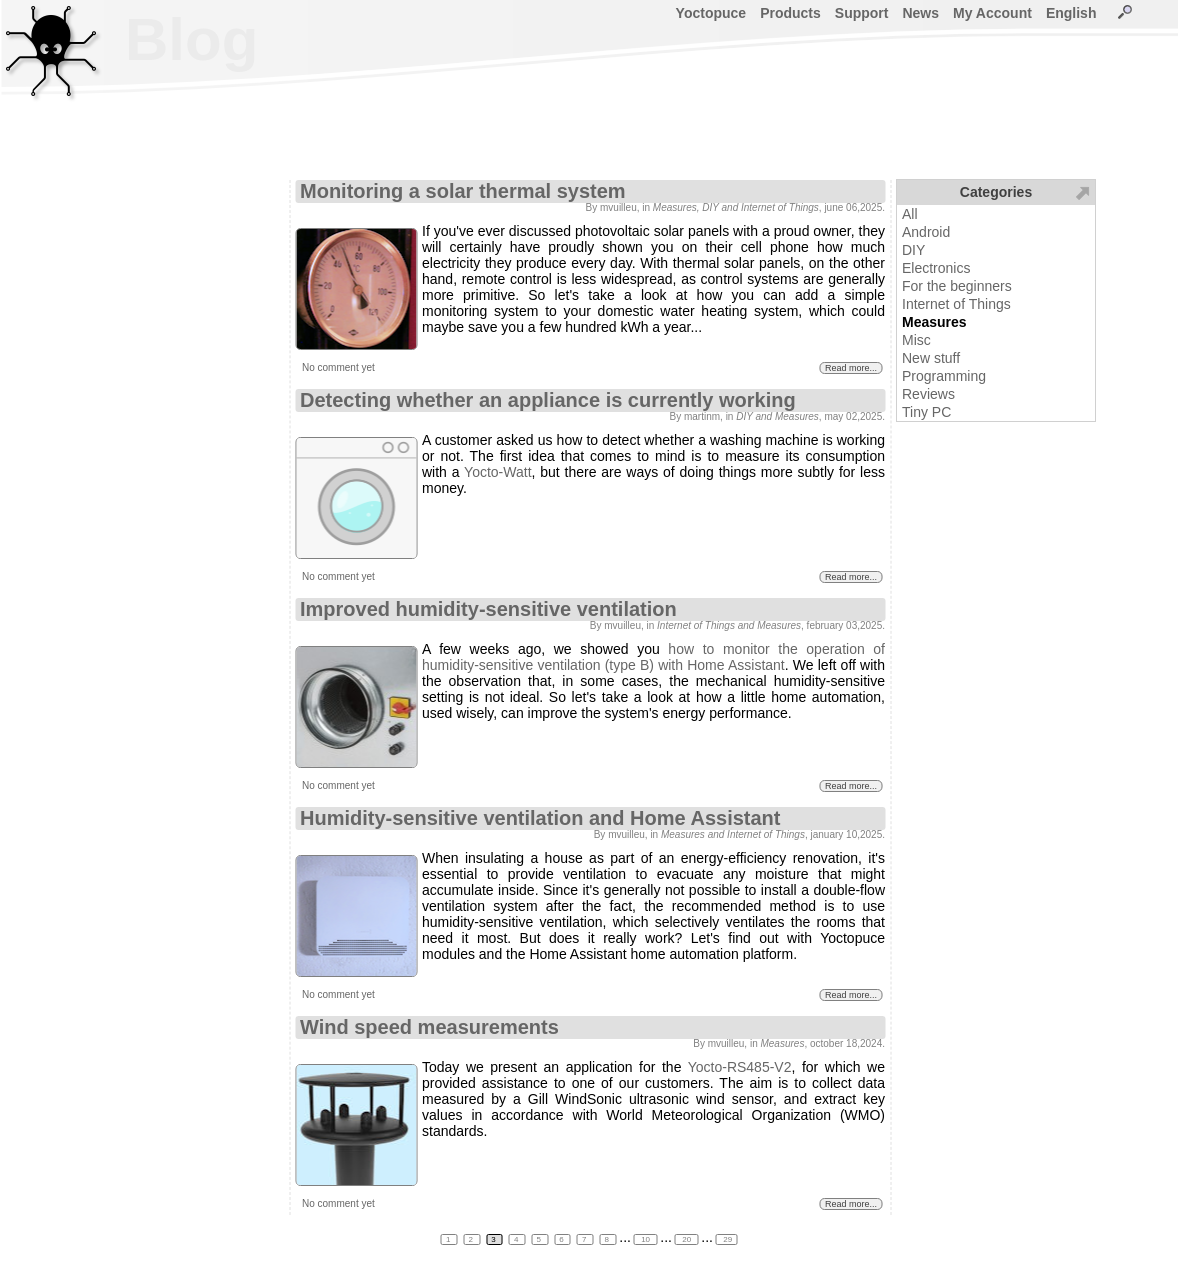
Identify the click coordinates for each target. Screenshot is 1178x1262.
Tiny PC (926, 412)
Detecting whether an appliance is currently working (548, 400)
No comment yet (338, 367)
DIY (913, 250)
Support (862, 13)
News (920, 13)
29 (726, 1239)
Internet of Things (956, 304)
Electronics (936, 268)
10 (645, 1239)
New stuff (931, 358)
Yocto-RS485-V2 (740, 1067)
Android (926, 232)
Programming (944, 376)
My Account (992, 13)
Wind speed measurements (429, 1027)
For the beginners (957, 286)
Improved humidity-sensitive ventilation (488, 609)
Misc (916, 340)
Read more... (851, 368)
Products (790, 13)
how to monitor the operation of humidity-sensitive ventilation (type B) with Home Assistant (653, 657)
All (910, 214)
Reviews (928, 394)
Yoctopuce (711, 13)
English (1071, 13)
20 (686, 1239)
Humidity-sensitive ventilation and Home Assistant (540, 818)
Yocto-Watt (497, 472)
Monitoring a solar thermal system (463, 191)
